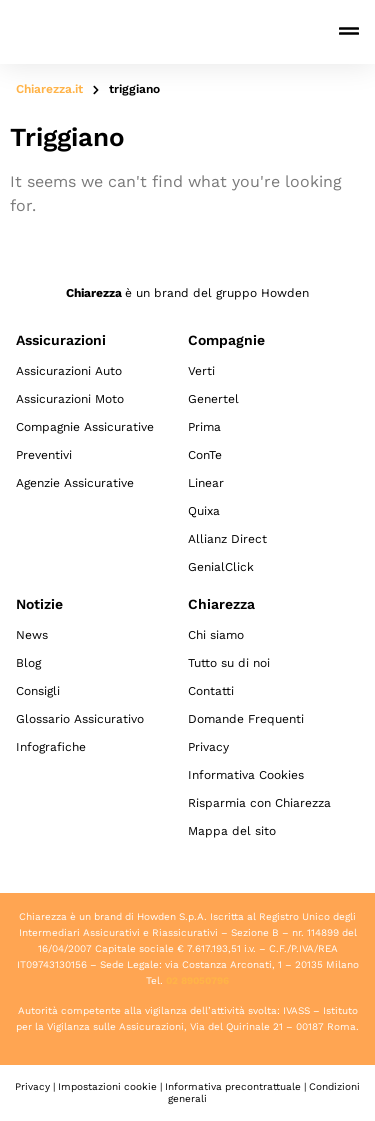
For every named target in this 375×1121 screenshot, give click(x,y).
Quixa (204, 511)
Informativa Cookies (246, 775)
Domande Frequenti (246, 719)
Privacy (208, 747)
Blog (28, 663)
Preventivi (44, 455)
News (32, 635)
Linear (206, 483)
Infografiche (51, 747)
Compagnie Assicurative (85, 427)
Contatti (211, 691)
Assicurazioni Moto (70, 399)
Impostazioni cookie (107, 1086)
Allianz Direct (227, 539)
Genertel (213, 399)
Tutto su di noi (229, 663)
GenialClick (221, 567)
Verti (201, 371)
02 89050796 (197, 980)
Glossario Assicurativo (80, 719)
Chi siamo (216, 635)
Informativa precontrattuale (233, 1086)
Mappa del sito (232, 831)
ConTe (205, 455)
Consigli (38, 691)
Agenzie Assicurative (75, 483)
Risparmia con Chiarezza (259, 803)
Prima (204, 427)
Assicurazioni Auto (69, 371)
